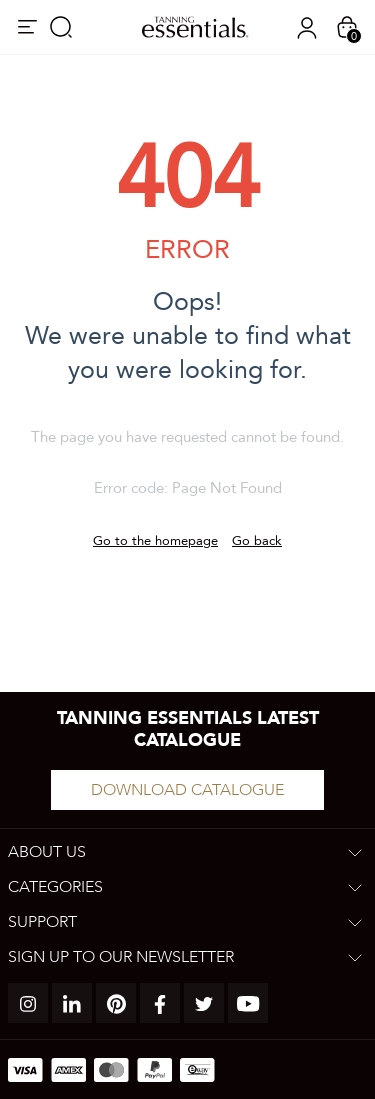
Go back (257, 541)
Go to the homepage (155, 541)
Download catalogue (187, 790)
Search (61, 27)
